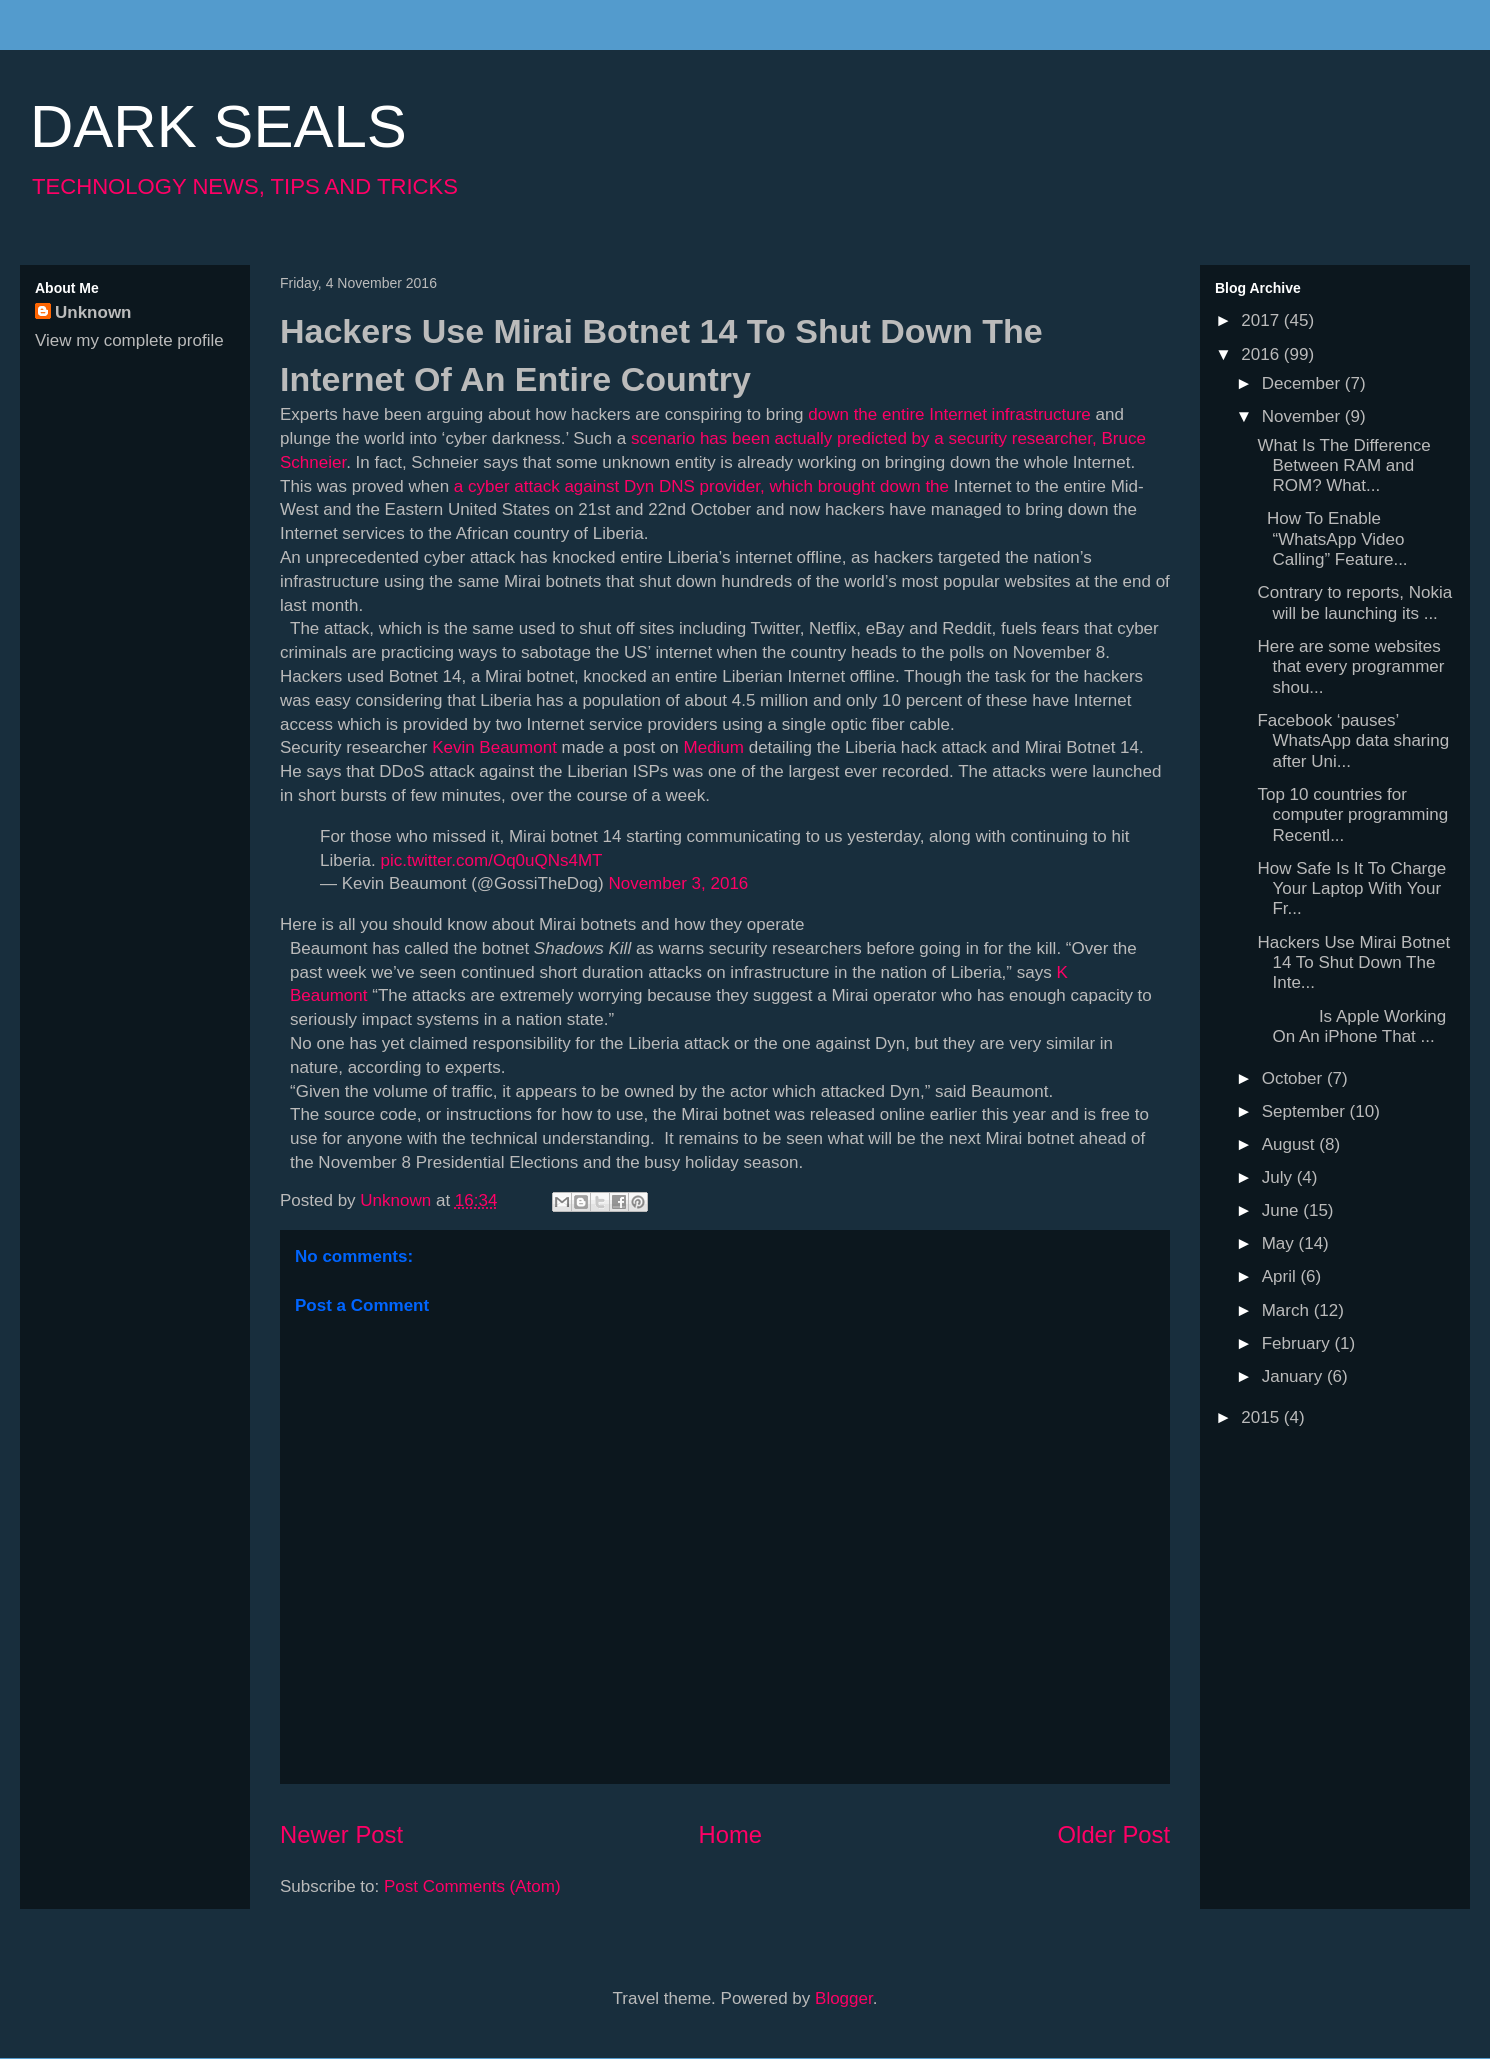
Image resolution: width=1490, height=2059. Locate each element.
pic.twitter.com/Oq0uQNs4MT (491, 860)
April (1281, 1276)
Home (730, 1834)
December (1303, 383)
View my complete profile (129, 340)
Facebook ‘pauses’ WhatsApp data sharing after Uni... (1353, 741)
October (1294, 1078)
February (1298, 1343)
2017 (1262, 320)
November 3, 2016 (678, 883)
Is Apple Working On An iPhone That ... (1351, 1026)
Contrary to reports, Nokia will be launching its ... (1354, 602)
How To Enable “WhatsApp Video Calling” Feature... (1332, 539)
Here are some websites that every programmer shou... (1350, 667)
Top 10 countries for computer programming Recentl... (1352, 815)
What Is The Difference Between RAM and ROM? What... (1343, 466)
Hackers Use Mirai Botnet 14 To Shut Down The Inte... (1353, 963)
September (1306, 1111)
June (1283, 1210)
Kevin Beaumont (494, 747)
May (1280, 1243)
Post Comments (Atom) (472, 1886)
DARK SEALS (218, 126)
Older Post (1114, 1834)
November (1303, 416)
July (1279, 1177)
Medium (714, 747)
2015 (1262, 1417)
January (1294, 1376)
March (1288, 1310)
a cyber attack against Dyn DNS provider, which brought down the (701, 486)
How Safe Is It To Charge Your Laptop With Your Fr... (1351, 889)
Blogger (844, 1998)
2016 (1262, 354)
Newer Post (341, 1834)
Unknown (93, 312)
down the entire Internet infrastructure (949, 414)
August (1291, 1144)
